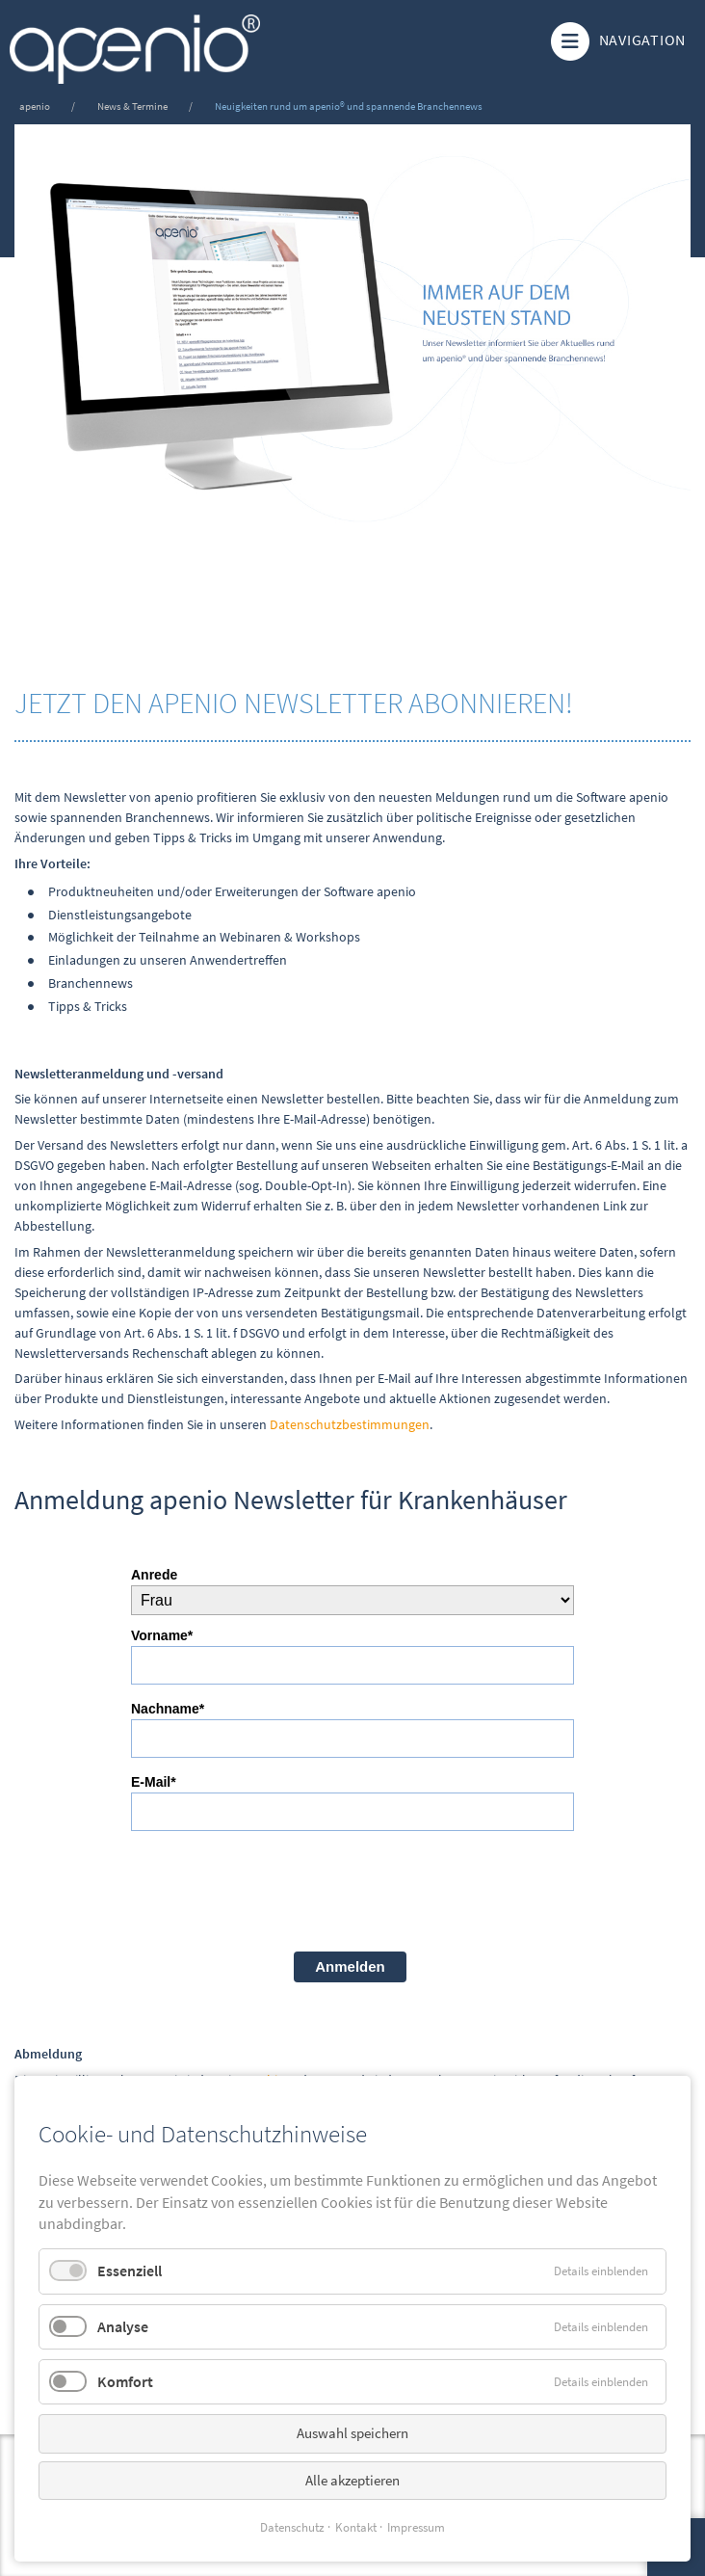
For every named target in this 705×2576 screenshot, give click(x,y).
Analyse (122, 2326)
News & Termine (132, 106)
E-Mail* (153, 1782)
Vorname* (162, 1635)
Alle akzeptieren (352, 2480)
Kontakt (356, 2527)
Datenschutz (292, 2527)
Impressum (416, 2527)
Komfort (125, 2381)
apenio (34, 106)
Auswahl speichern (352, 2433)
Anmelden (350, 1966)
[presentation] (277, 1888)
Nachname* (167, 1708)
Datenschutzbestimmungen (350, 1424)
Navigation (616, 41)
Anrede (154, 1574)
